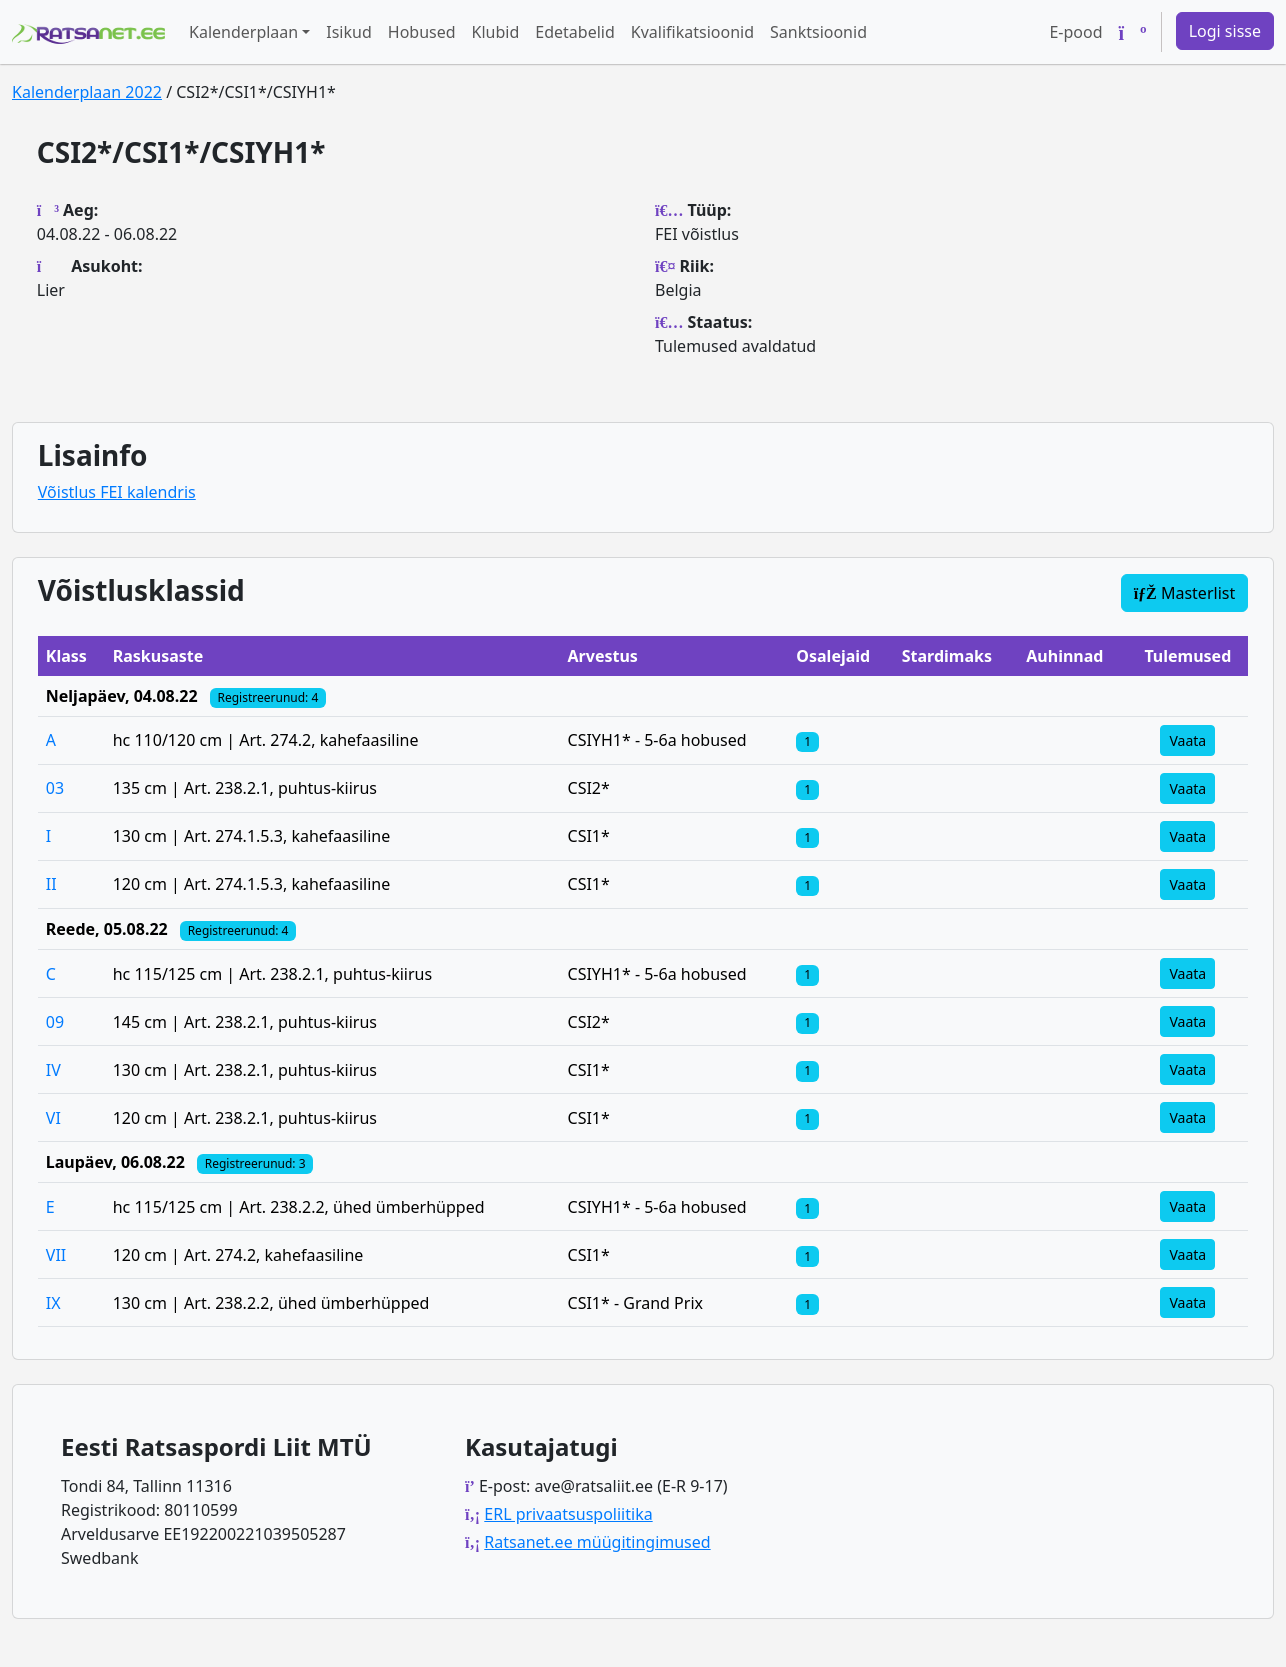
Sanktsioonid (818, 32)
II (51, 884)
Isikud (349, 32)
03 (55, 788)
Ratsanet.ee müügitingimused (597, 1542)
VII (56, 1255)
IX (53, 1303)
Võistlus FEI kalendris (117, 492)
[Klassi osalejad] (807, 740)
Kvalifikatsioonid (692, 32)
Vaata (1187, 740)
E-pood (1075, 32)
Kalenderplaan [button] (243, 32)
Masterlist (1185, 593)
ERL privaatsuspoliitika (568, 1514)
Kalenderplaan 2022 (87, 92)
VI (53, 1118)
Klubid (496, 32)
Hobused (422, 32)
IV (53, 1070)
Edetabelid (574, 32)
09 (55, 1022)
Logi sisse (1225, 31)
